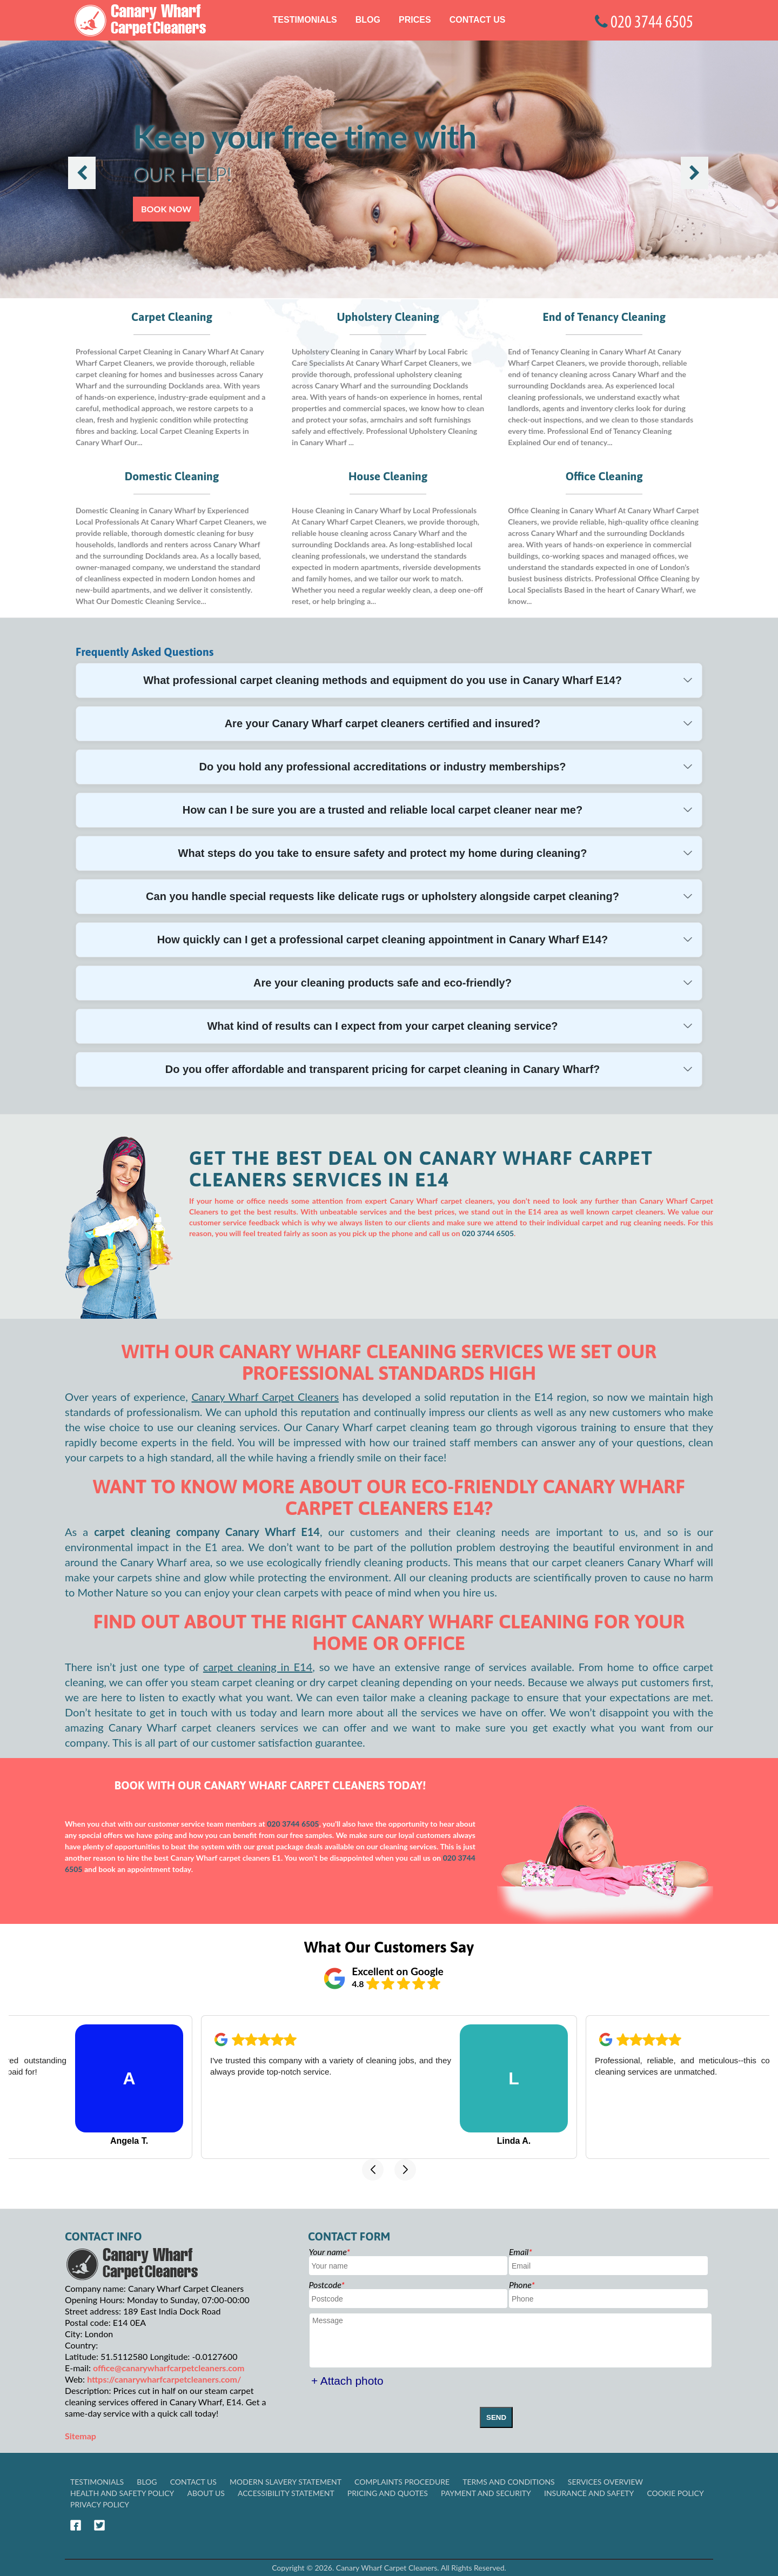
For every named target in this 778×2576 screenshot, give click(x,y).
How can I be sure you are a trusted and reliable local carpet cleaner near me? (382, 810)
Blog (368, 19)
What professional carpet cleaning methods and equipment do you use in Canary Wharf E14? (382, 680)
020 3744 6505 (488, 1233)
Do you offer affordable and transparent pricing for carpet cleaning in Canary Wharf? (382, 1069)
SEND (496, 2417)
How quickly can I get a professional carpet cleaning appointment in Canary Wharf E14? (382, 939)
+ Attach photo (347, 2380)
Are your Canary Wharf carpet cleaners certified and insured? (383, 723)
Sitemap (80, 2436)
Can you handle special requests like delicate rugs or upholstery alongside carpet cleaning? (382, 896)
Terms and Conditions (508, 2481)
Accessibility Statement (286, 2493)
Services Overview (605, 2481)
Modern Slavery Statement (285, 2481)
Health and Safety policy (122, 2493)
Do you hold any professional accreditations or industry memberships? (382, 767)
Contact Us (478, 19)
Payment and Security (486, 2493)
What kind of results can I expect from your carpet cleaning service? (382, 1026)
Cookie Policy (675, 2493)
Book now (166, 209)
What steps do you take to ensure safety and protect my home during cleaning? (382, 853)
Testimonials (305, 19)
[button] (373, 2170)
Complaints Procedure (402, 2481)
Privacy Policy (99, 2504)
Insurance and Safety (589, 2493)
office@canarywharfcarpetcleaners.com (168, 2368)
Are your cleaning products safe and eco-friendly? (382, 983)
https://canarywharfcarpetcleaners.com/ (164, 2379)
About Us (205, 2493)
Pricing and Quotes (387, 2493)
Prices (415, 19)
